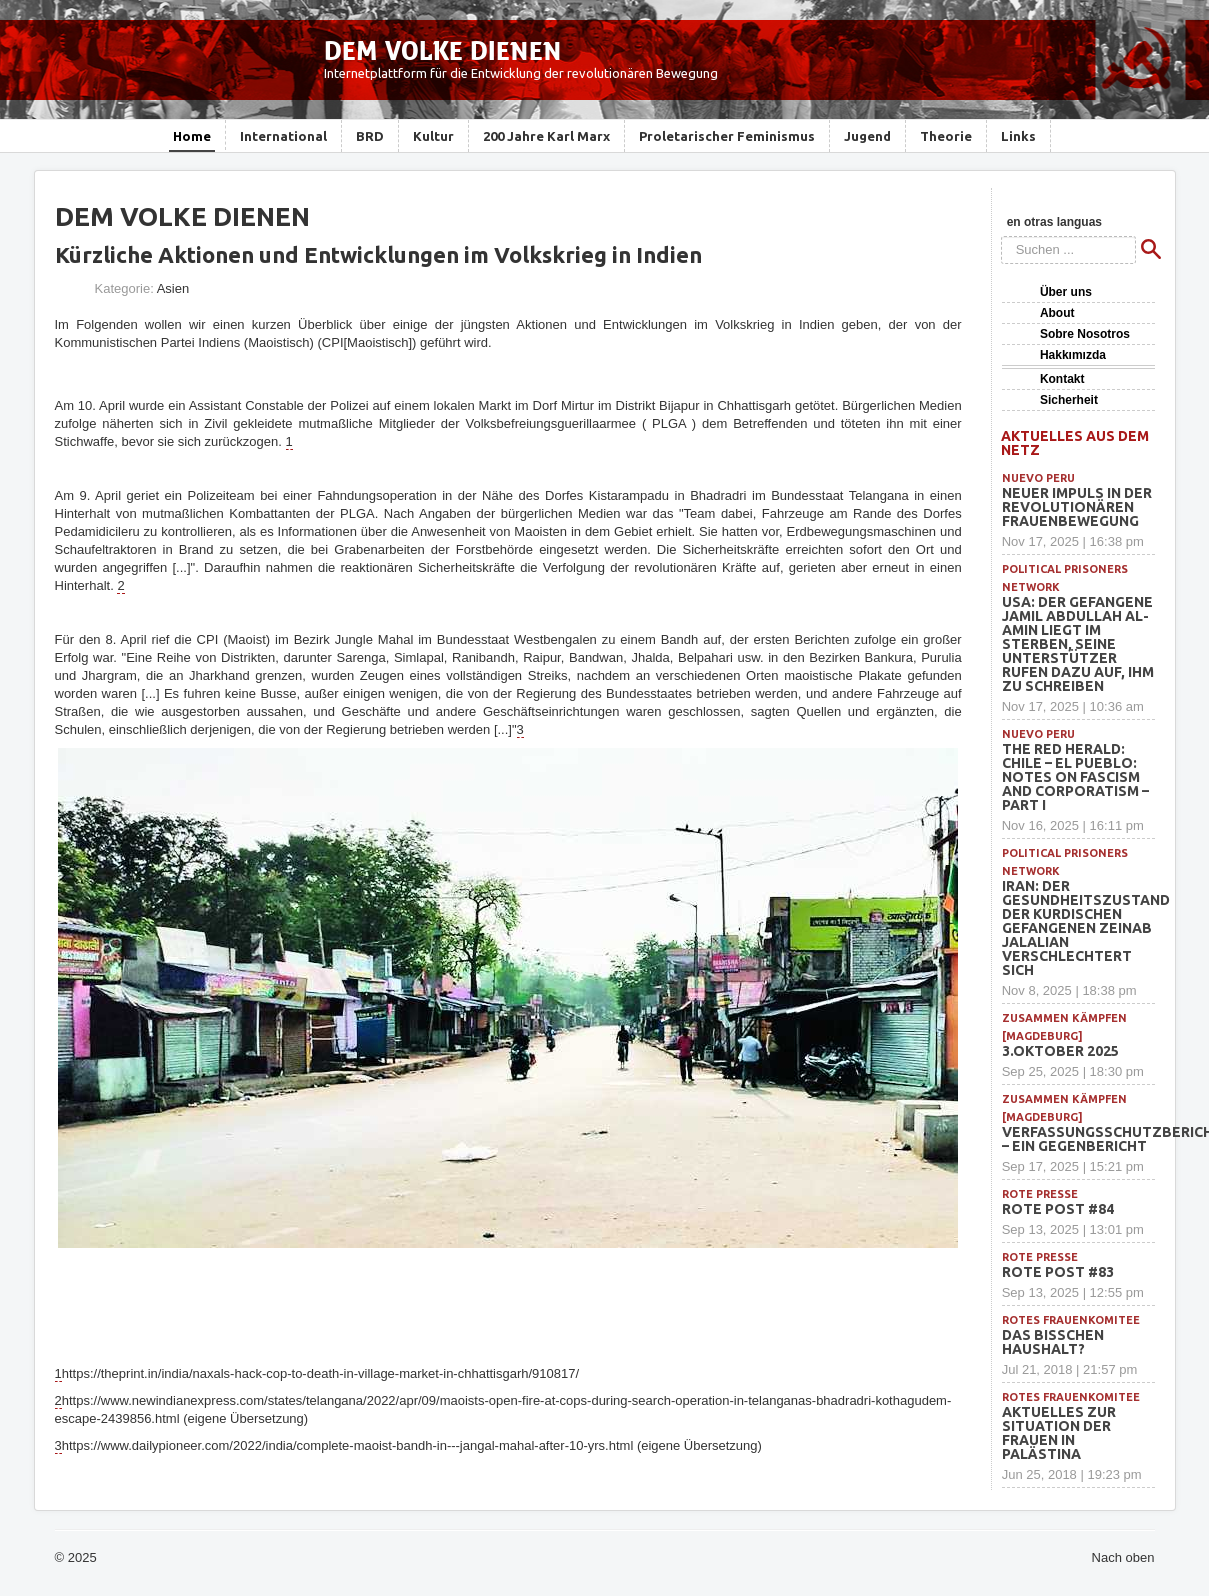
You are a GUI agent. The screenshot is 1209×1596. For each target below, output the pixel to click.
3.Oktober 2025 (1060, 1051)
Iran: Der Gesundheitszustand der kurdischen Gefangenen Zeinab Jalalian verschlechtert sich (1086, 928)
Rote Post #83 (1058, 1272)
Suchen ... (1001, 236)
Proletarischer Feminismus (727, 136)
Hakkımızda (1073, 355)
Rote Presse (1040, 1194)
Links (1018, 136)
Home (192, 136)
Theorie (946, 136)
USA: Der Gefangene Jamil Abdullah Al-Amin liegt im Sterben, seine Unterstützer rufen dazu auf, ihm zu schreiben (1078, 644)
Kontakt (1062, 379)
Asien (173, 288)
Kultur (433, 136)
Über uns (1066, 292)
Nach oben (1123, 1557)
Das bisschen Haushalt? (1053, 1342)
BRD (370, 136)
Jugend (867, 136)
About (1057, 313)
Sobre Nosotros (1085, 334)
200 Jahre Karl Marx (546, 136)
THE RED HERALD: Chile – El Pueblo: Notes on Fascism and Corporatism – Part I (1075, 777)
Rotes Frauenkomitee (1071, 1320)
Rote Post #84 (1058, 1209)
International (283, 136)
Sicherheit (1069, 400)
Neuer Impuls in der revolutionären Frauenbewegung (1077, 507)
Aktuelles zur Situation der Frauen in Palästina (1059, 1433)
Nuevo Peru (1038, 478)
